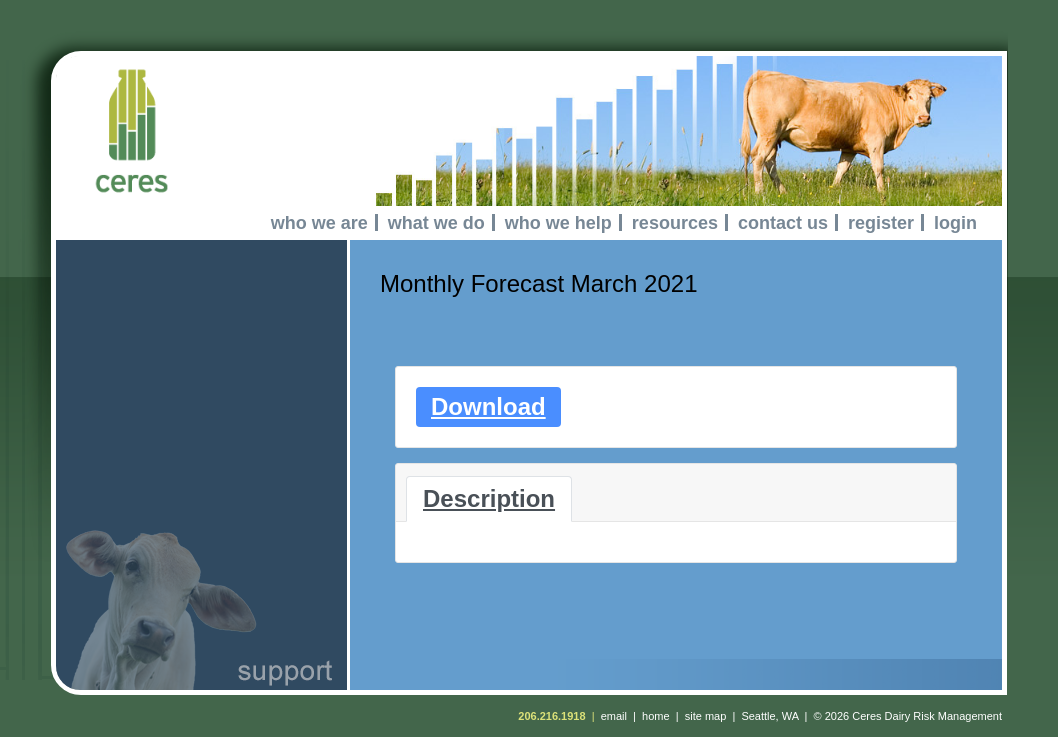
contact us (783, 223)
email (614, 716)
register (881, 223)
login (955, 223)
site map (706, 716)
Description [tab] (489, 498)
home (656, 716)
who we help (558, 223)
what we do (436, 223)
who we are (319, 223)
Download (488, 406)
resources (675, 223)
